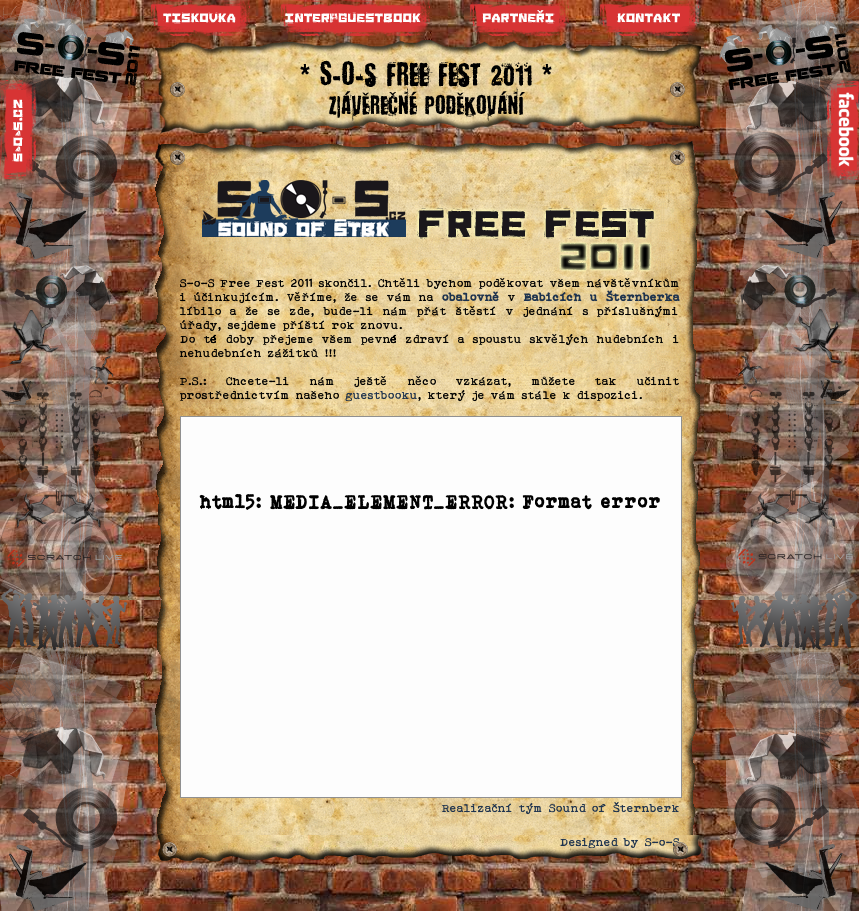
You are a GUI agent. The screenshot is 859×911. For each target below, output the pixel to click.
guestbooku (382, 395)
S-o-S (662, 842)
